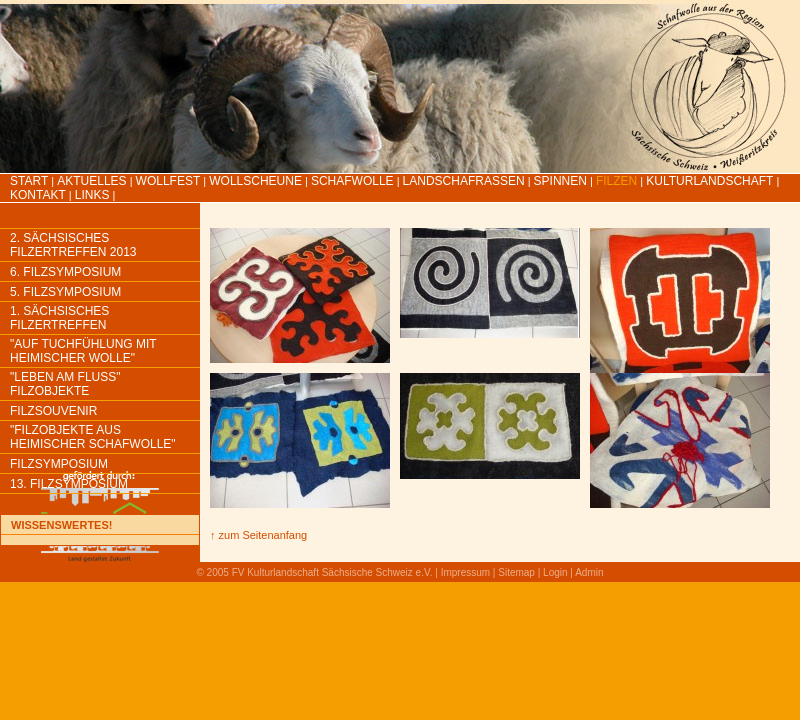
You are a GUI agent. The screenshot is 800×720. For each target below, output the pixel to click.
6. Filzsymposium (65, 272)
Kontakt (38, 195)
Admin (589, 572)
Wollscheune (255, 181)
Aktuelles (91, 181)
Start (29, 181)
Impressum (465, 572)
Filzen (616, 181)
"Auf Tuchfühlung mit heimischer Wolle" (83, 351)
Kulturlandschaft (709, 181)
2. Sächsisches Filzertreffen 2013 (73, 245)
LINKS (92, 195)
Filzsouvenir (53, 411)
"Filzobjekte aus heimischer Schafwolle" (93, 437)
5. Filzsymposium (65, 292)
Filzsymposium (59, 464)
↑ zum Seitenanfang (258, 535)
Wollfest (168, 181)
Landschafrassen (464, 181)
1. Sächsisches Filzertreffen (59, 318)
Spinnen (560, 181)
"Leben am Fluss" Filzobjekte (65, 384)
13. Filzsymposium (69, 484)
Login (555, 572)
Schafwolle (352, 181)
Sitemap (516, 572)
